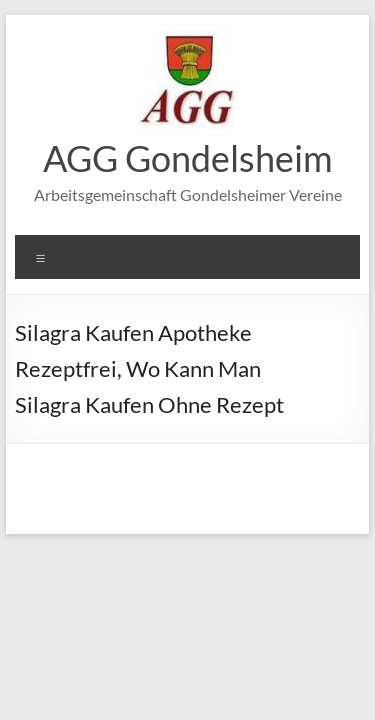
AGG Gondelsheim (188, 158)
